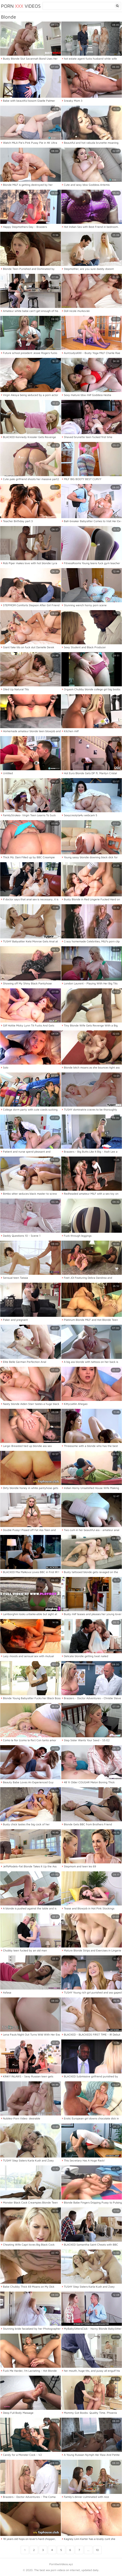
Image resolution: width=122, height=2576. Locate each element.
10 (97, 2550)
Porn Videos (21, 6)
